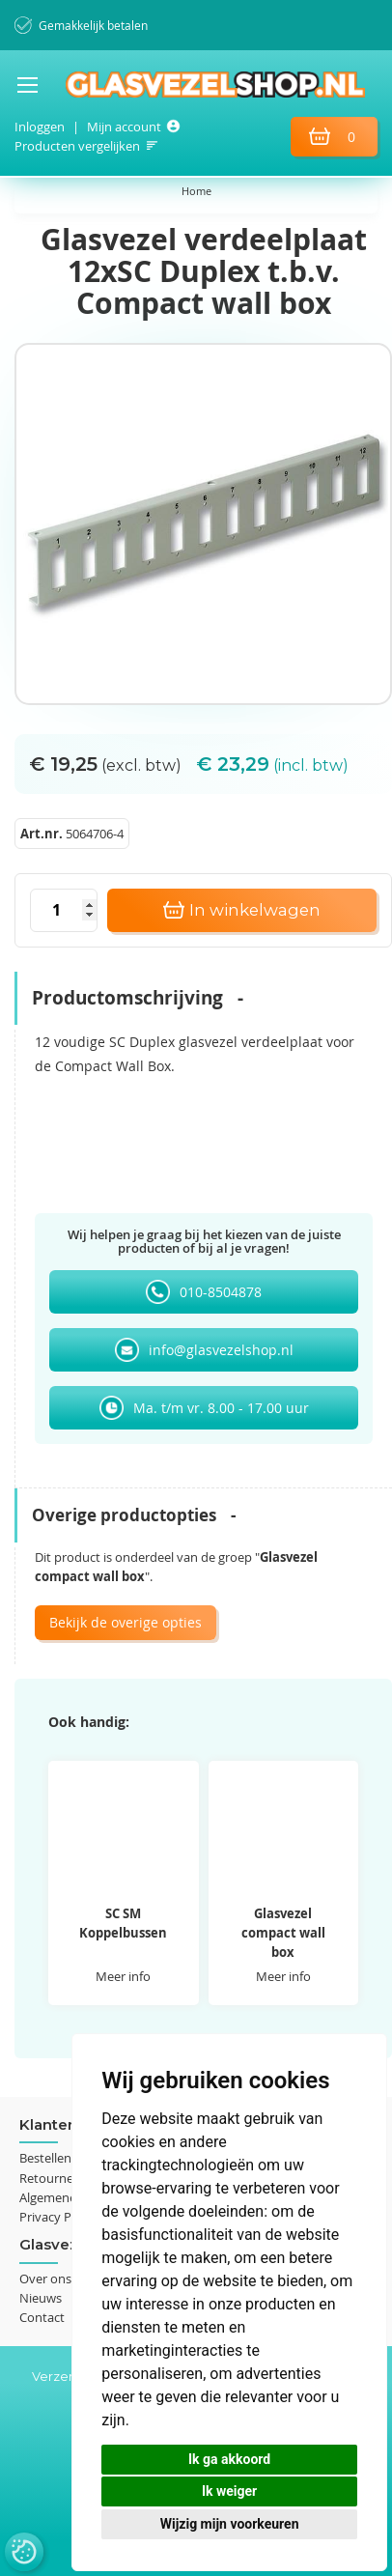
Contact (42, 2317)
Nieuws (40, 2298)
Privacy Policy (58, 2216)
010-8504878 (221, 1292)
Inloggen (39, 126)
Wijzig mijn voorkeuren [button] (229, 2524)
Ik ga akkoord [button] (229, 2459)
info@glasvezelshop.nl (221, 1350)
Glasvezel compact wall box (283, 1933)
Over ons (45, 2278)
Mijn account (124, 126)
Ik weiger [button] (229, 2491)
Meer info (123, 1976)
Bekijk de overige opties (125, 1622)
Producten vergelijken (77, 146)
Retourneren (56, 2178)
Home (196, 191)
